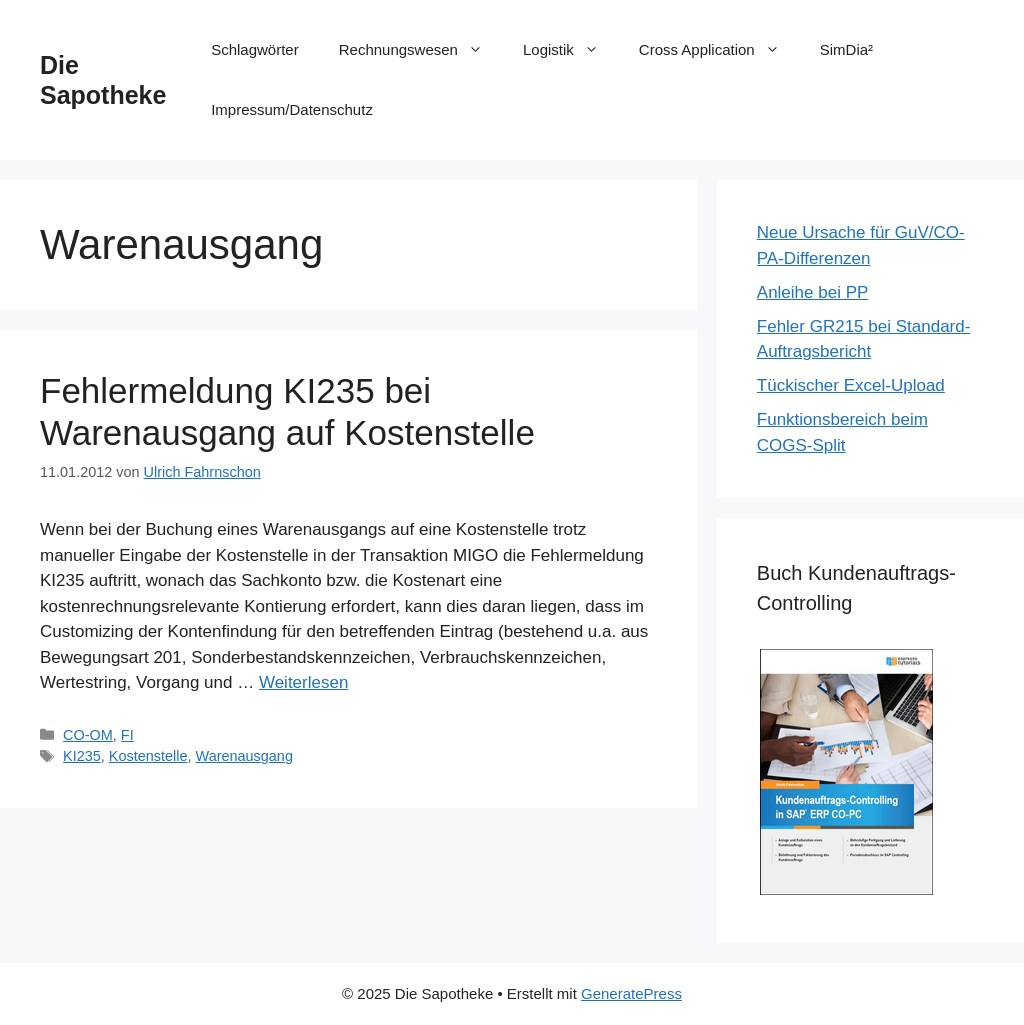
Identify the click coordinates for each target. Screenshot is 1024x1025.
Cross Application (719, 50)
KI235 (82, 756)
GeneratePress (631, 993)
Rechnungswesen (421, 50)
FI (127, 735)
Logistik (571, 50)
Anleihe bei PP (813, 292)
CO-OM (88, 735)
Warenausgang (244, 756)
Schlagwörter (255, 49)
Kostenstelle (148, 756)
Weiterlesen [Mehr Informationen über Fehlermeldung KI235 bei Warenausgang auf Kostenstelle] (303, 682)
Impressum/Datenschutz (292, 109)
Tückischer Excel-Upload (851, 385)
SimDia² (846, 49)
